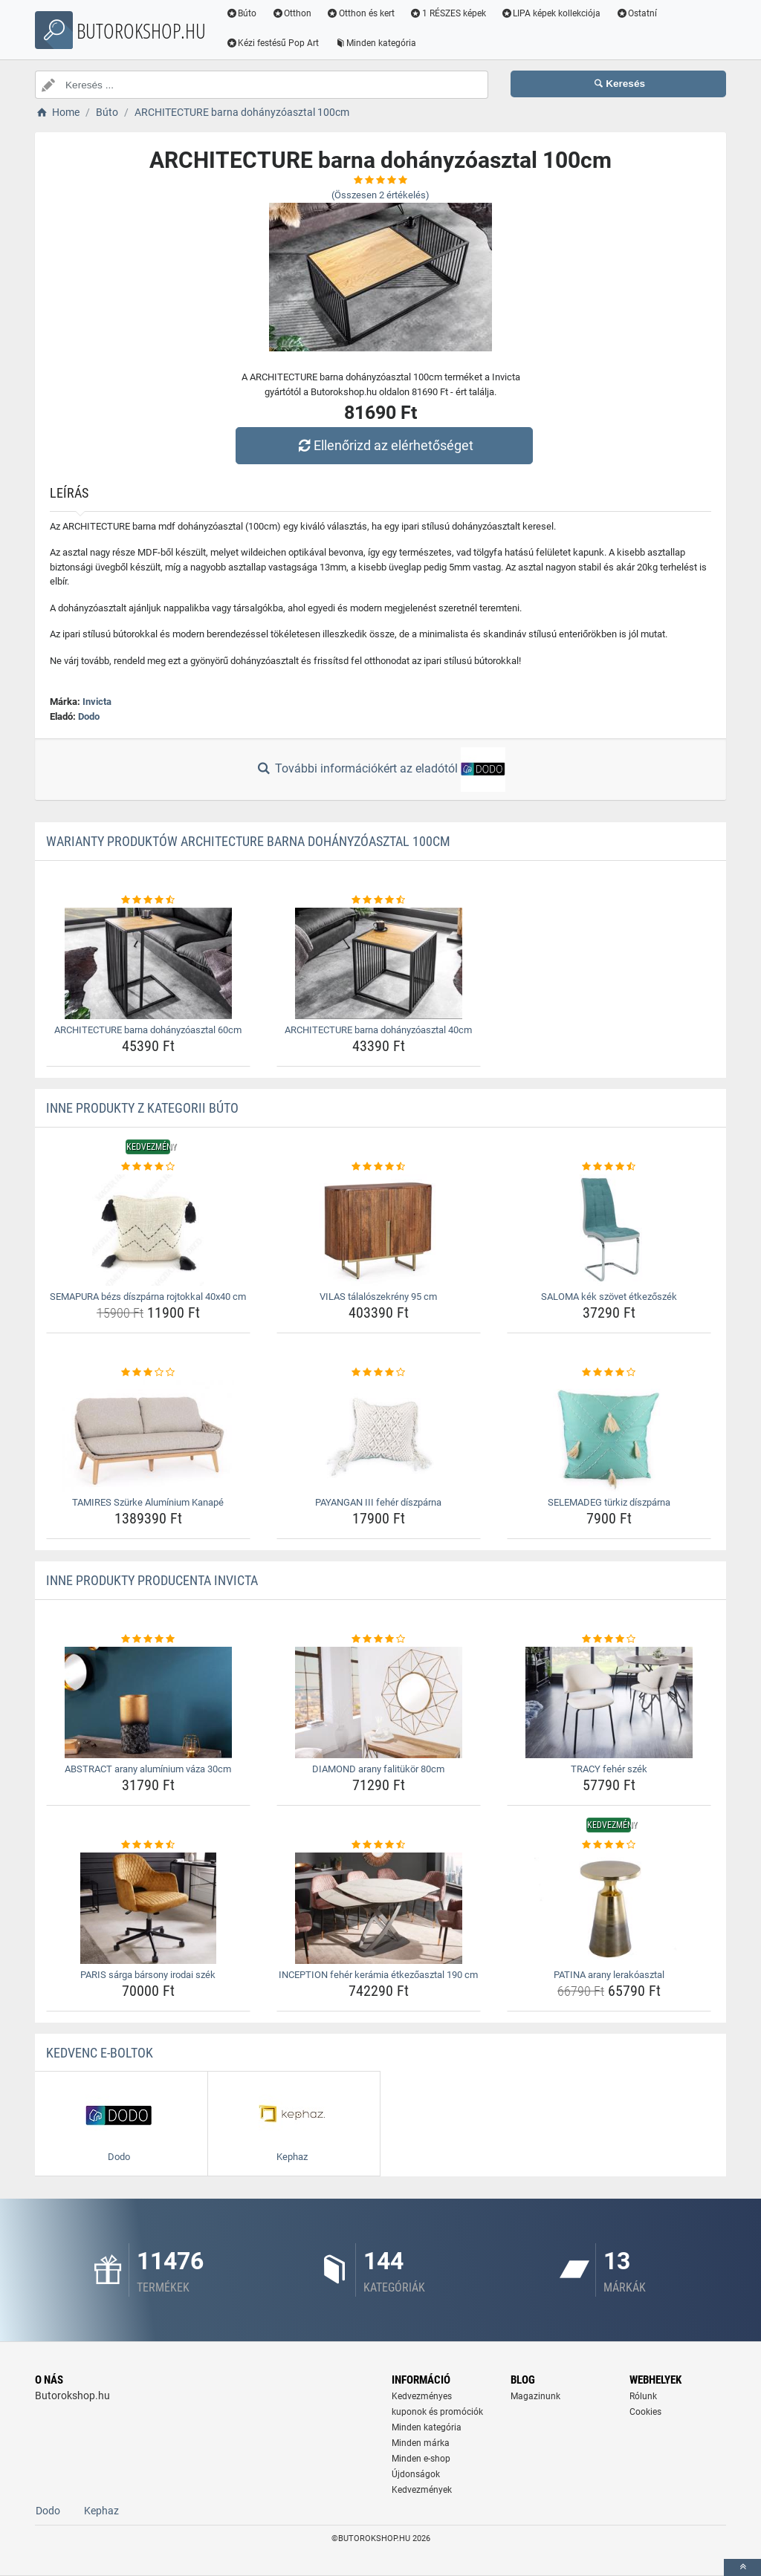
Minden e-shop (421, 2458)
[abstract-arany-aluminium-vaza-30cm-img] (148, 1702)
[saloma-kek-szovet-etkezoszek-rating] (609, 1166)
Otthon (292, 13)
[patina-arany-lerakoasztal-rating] (609, 1845)
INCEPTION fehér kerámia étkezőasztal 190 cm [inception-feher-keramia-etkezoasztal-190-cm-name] (378, 1974)
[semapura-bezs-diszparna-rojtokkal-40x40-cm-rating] (148, 1166)
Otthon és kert (361, 13)
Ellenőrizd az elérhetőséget (384, 445)
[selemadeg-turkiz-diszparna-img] (609, 1436)
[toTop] (742, 2567)
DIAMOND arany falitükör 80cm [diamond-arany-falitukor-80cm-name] (378, 1769)
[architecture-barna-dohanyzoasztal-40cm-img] (378, 963)
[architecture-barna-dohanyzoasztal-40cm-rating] (378, 900)
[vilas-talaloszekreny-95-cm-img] (378, 1230)
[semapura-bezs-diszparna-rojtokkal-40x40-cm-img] (148, 1230)
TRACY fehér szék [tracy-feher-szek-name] (609, 1769)
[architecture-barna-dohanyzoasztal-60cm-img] (148, 963)
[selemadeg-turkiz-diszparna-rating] (609, 1372)
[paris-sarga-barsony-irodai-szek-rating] (148, 1845)
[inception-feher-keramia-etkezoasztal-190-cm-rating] (378, 1845)
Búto (241, 13)
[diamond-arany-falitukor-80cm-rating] (378, 1639)
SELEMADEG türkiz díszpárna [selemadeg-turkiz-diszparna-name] (609, 1502)
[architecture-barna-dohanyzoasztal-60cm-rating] (148, 900)
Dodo (89, 716)
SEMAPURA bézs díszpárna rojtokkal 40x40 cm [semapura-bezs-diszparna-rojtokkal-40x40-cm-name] (148, 1296)
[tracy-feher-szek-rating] (609, 1639)
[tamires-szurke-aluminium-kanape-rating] (148, 1372)
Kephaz (101, 2511)
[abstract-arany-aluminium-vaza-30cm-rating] (148, 1639)
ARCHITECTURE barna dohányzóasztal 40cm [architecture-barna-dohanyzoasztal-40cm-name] (378, 1029)
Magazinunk (535, 2396)
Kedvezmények (422, 2490)
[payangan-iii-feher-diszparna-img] (378, 1436)
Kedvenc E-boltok (99, 2053)
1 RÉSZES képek (447, 13)
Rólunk (643, 2396)
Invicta (96, 701)
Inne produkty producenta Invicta (152, 1580)
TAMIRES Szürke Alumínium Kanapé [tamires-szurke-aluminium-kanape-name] (148, 1502)
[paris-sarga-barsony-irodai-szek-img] (148, 1908)
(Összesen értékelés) (380, 195)
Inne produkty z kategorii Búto (142, 1108)
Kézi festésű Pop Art (273, 43)
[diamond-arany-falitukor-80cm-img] (378, 1702)
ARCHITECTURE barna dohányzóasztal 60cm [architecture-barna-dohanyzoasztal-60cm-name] (148, 1029)
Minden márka (421, 2443)
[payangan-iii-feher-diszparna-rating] (378, 1372)
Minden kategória (375, 43)
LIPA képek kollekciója (551, 13)
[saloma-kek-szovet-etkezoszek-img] (609, 1230)
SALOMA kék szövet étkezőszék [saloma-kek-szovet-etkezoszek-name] (609, 1296)
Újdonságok (416, 2474)
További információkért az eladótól (380, 769)
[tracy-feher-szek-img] (609, 1702)
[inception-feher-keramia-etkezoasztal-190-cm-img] (378, 1908)
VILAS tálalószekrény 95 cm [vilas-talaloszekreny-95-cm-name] (378, 1296)
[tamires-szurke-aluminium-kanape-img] (148, 1436)
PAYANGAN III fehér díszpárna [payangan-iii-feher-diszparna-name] (378, 1502)
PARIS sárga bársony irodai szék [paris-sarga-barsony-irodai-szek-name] (148, 1974)
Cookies (645, 2412)
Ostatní (637, 13)
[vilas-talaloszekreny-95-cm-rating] (378, 1166)
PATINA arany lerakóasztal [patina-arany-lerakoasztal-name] (609, 1974)
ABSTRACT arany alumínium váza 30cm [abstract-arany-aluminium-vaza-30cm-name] (148, 1769)
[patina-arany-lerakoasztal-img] (609, 1908)
